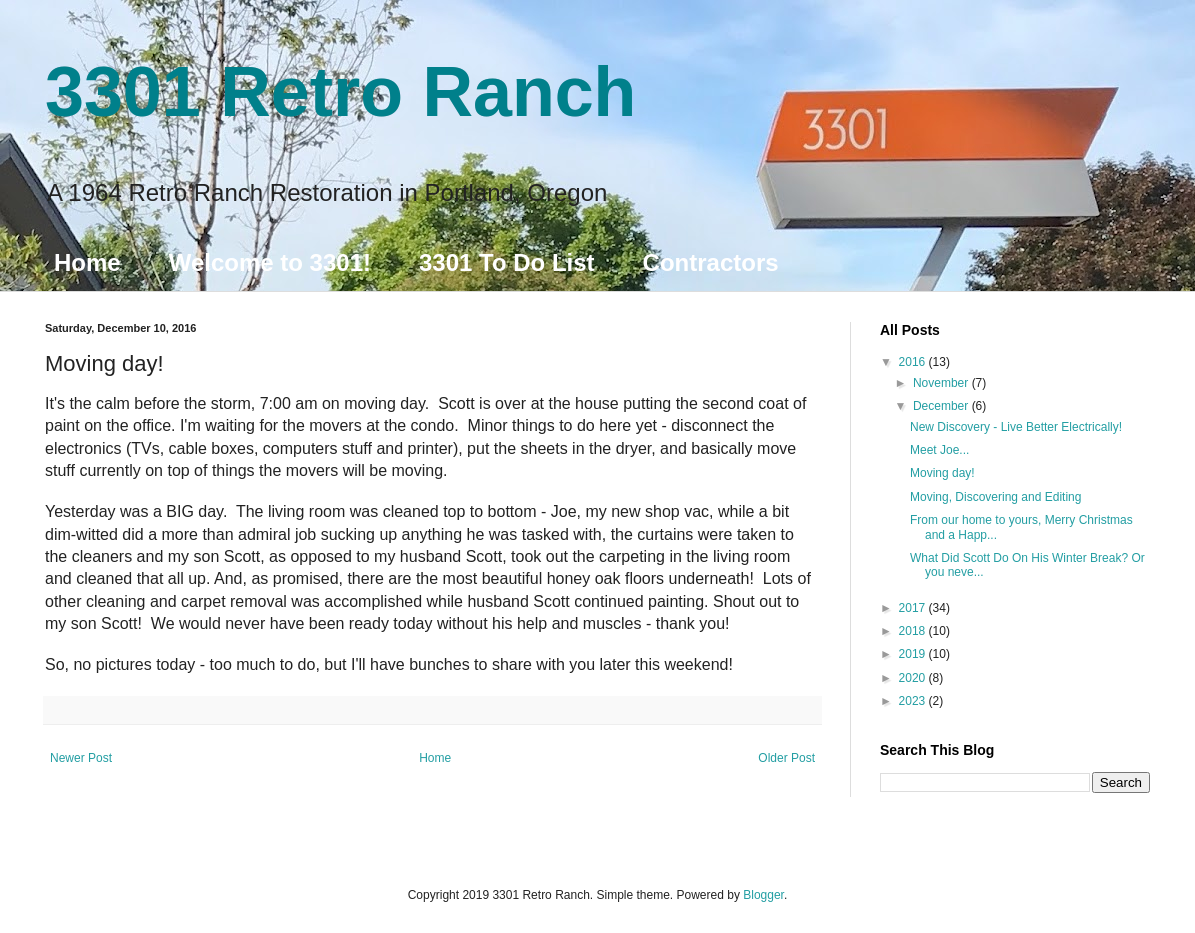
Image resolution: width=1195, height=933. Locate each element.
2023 (914, 701)
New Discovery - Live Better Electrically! (1016, 427)
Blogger (763, 895)
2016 (914, 362)
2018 (914, 631)
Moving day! (942, 473)
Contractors (711, 262)
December (942, 406)
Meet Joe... (939, 450)
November (942, 383)
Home (87, 262)
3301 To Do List (507, 262)
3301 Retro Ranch (340, 92)
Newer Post (81, 758)
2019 (914, 654)
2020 (914, 678)
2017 (914, 608)
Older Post (786, 758)
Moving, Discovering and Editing (995, 497)
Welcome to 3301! (270, 262)
